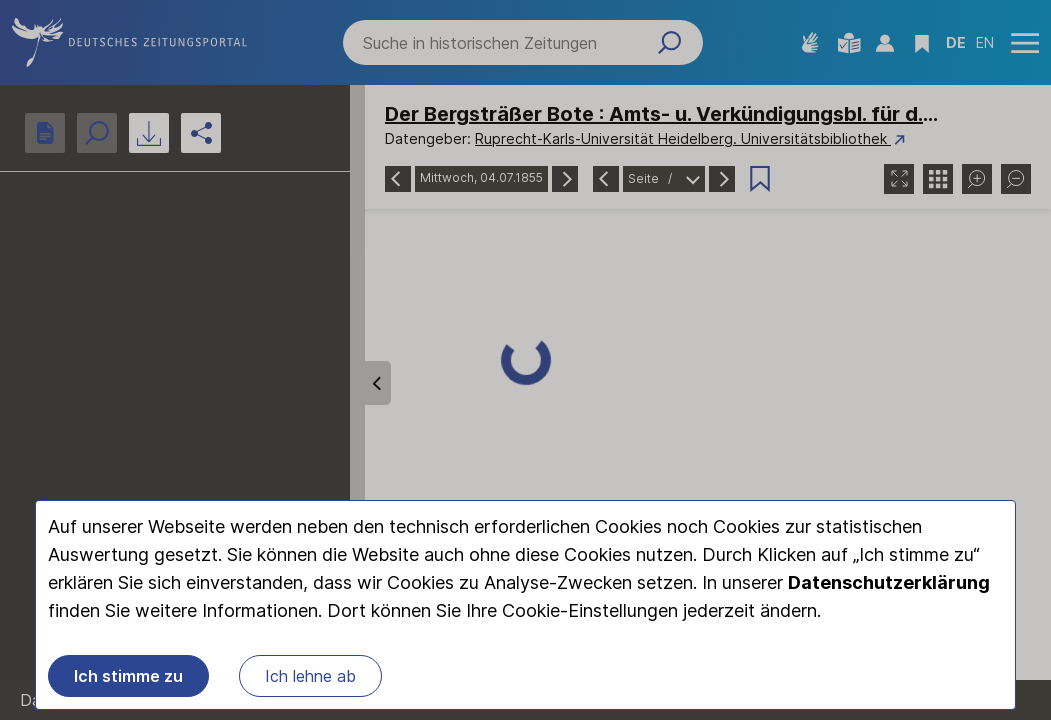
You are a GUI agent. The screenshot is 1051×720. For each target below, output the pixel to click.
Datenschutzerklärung (889, 582)
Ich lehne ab (310, 676)
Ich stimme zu (128, 676)
